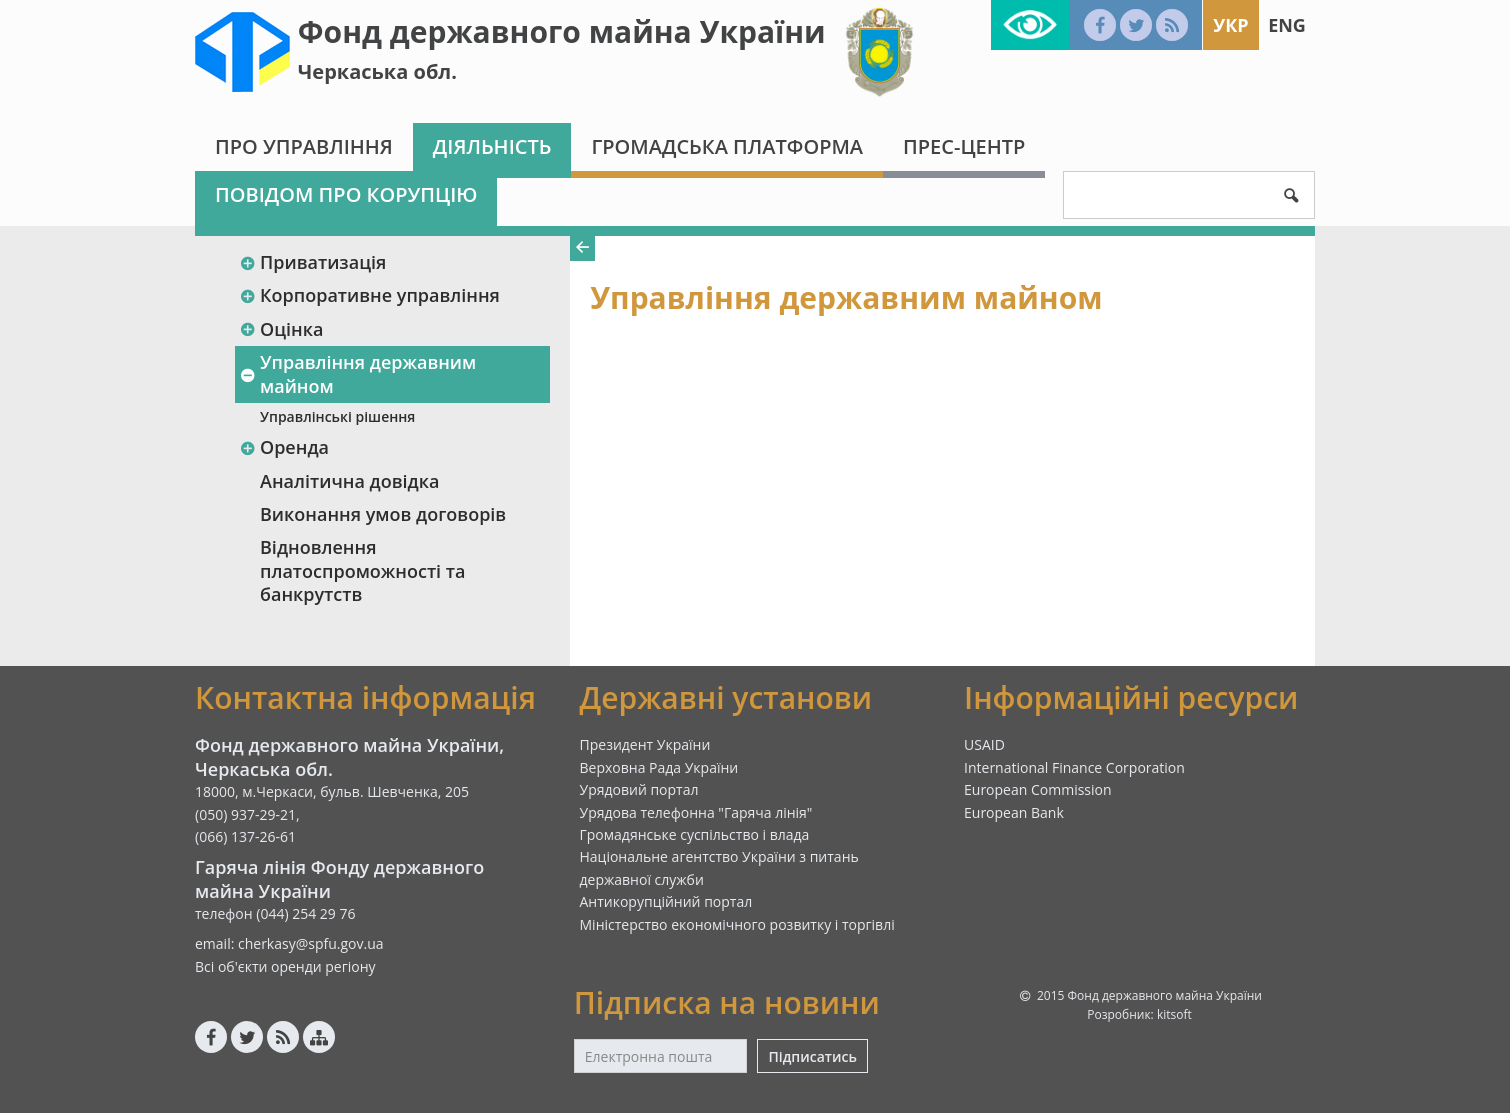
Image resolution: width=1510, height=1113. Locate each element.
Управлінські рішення (337, 416)
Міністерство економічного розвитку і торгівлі (737, 924)
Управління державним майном (357, 373)
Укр (1230, 25)
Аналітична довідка (349, 481)
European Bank (1014, 812)
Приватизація (312, 262)
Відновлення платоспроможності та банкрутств (362, 570)
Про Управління (304, 146)
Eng (1287, 25)
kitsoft (1174, 1014)
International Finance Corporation (1074, 767)
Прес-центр (964, 146)
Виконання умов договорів (383, 514)
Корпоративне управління (369, 295)
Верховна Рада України (659, 767)
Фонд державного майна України (562, 31)
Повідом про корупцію (346, 194)
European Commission (1038, 789)
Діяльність (492, 146)
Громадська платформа (727, 146)
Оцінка (281, 329)
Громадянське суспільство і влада (695, 834)
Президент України (645, 744)
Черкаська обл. (377, 71)
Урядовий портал (639, 789)
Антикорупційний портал (666, 901)
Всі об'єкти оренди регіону (285, 966)
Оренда (284, 447)
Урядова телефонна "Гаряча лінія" (696, 812)
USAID (984, 744)
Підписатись (812, 1056)
